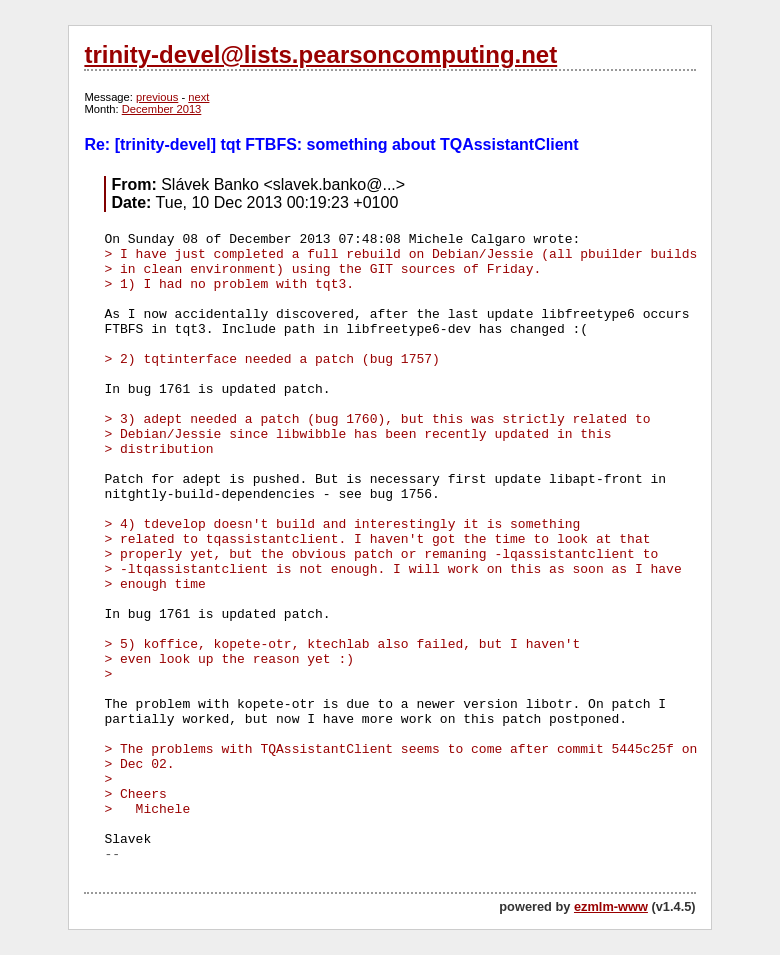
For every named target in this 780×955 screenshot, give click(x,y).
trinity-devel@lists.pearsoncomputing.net (320, 54)
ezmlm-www (611, 906)
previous (157, 97)
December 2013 (162, 109)
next (198, 97)
